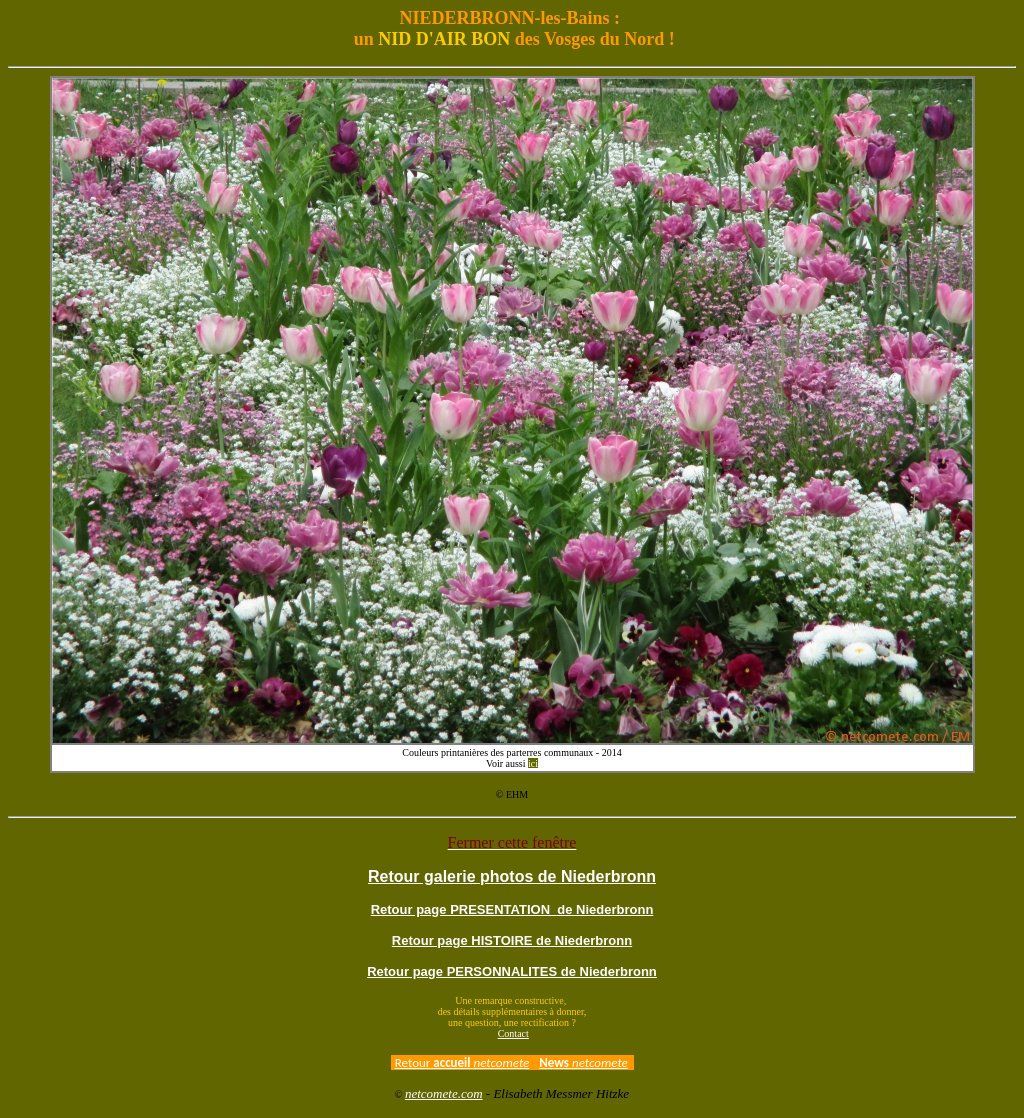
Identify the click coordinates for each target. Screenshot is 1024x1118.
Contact (513, 1033)
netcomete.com (444, 1093)
